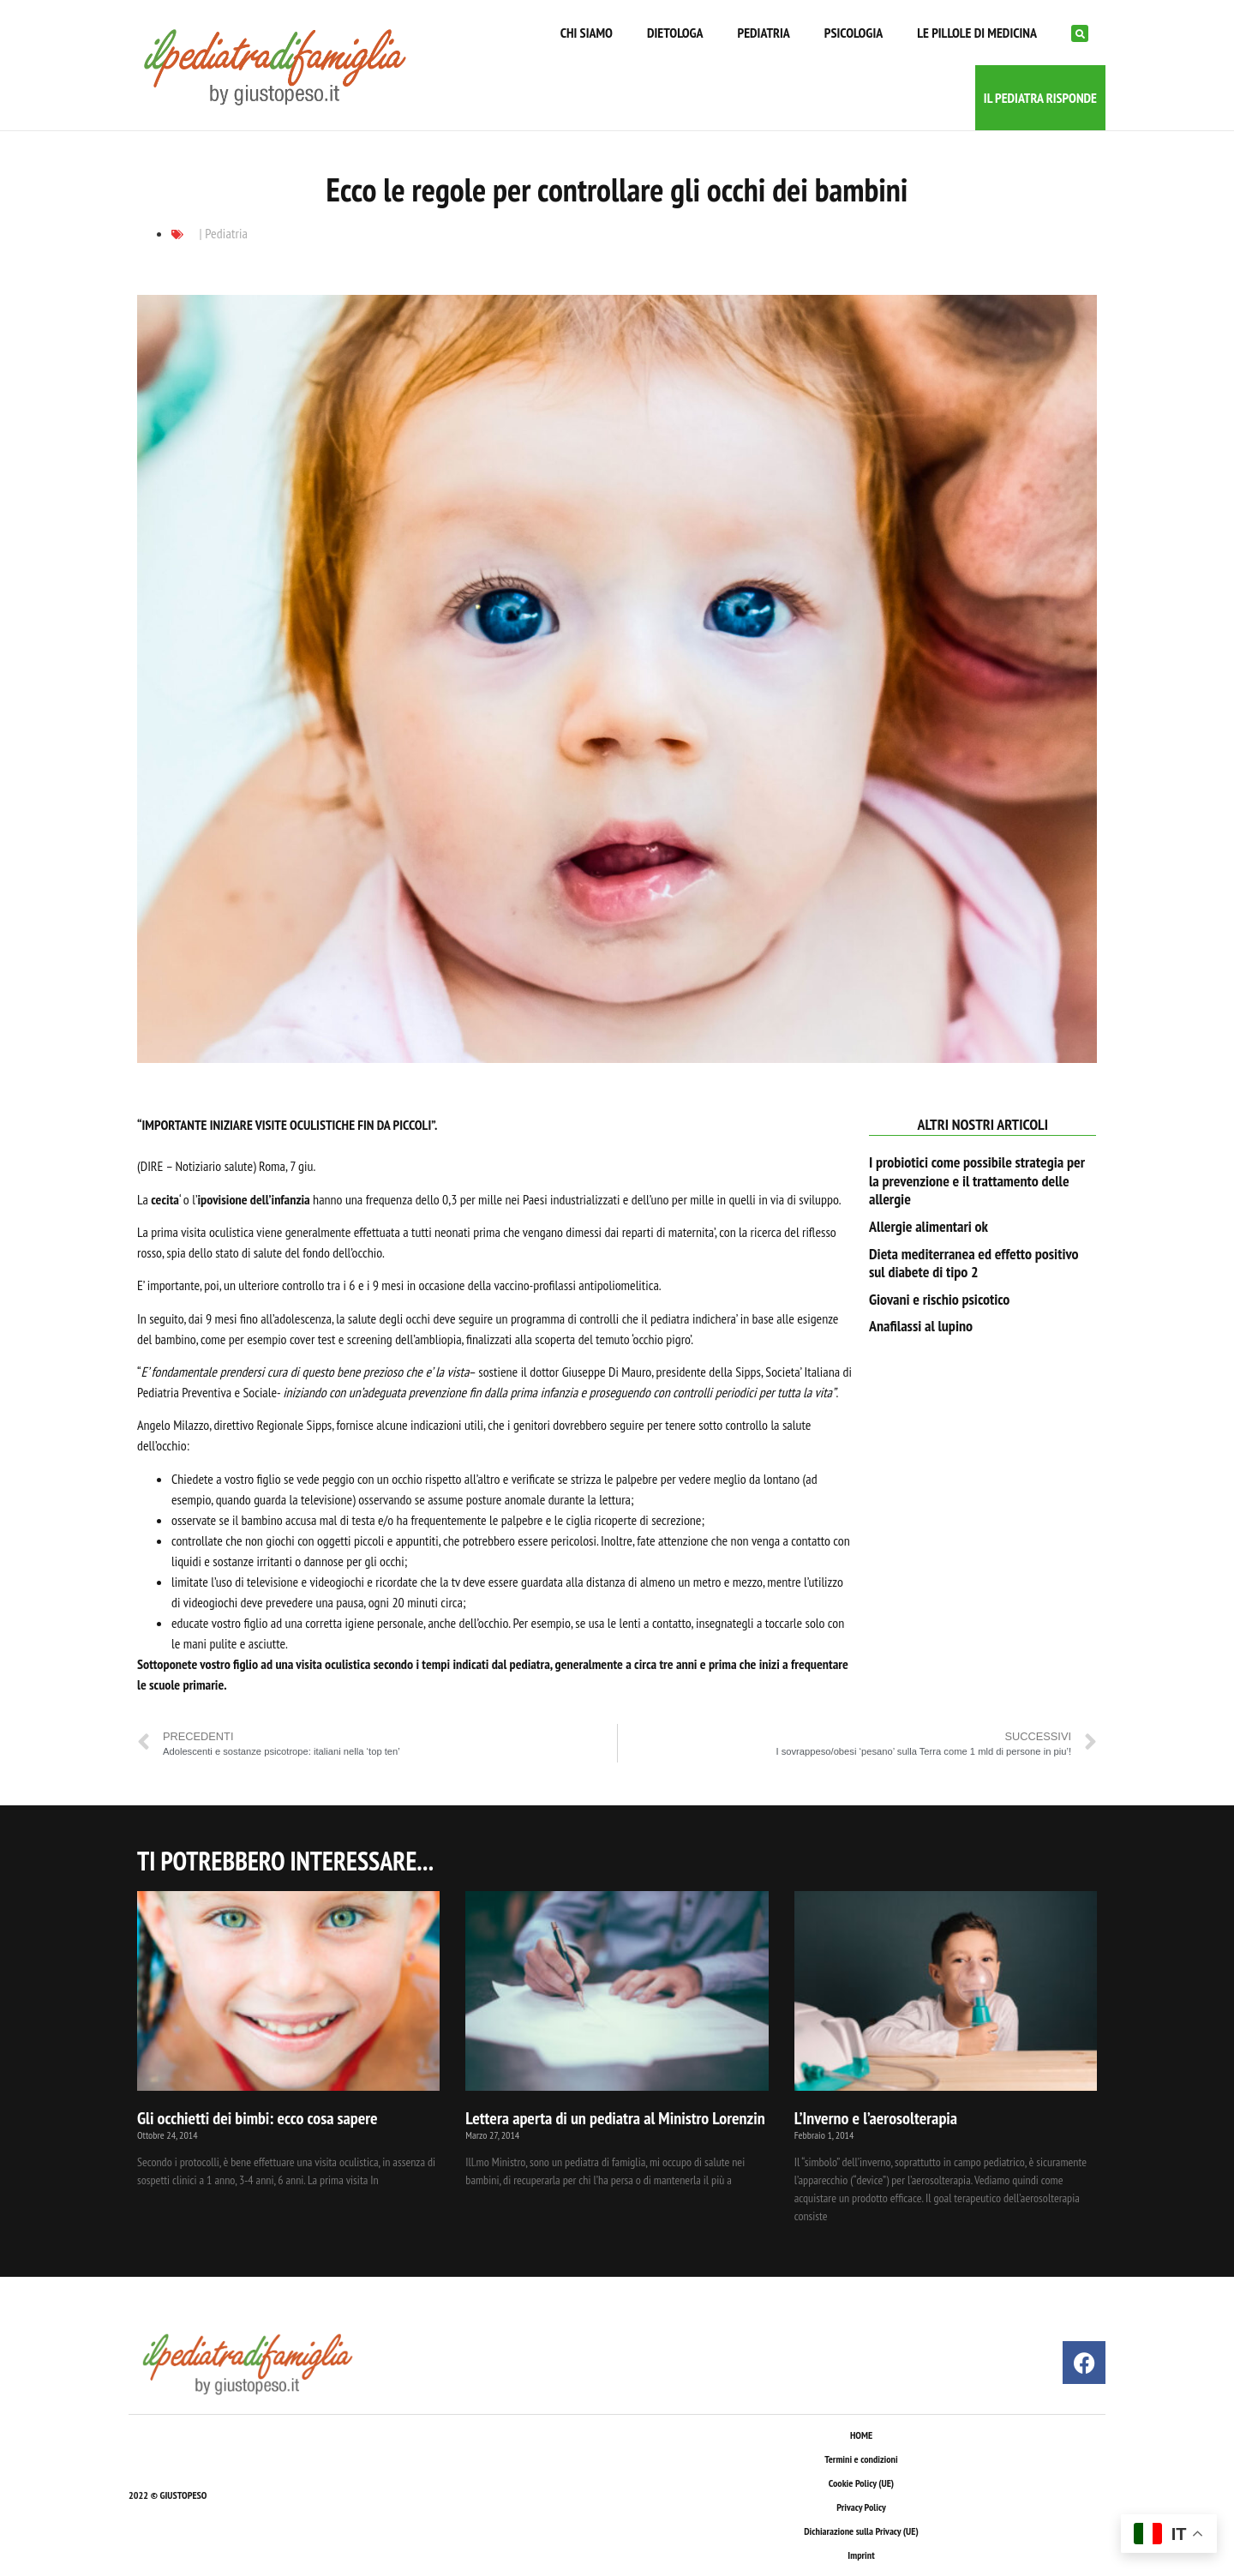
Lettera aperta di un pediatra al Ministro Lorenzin (614, 2118)
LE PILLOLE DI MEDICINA (977, 32)
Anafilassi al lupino (921, 1326)
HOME (861, 2435)
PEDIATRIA (764, 32)
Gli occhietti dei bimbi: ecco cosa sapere (257, 2118)
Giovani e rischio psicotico (939, 1299)
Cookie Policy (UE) (861, 2483)
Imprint (861, 2555)
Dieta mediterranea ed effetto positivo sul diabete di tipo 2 (974, 1263)
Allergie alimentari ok (928, 1226)
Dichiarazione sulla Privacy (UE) (861, 2531)
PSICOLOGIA (853, 32)
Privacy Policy (860, 2507)
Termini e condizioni (860, 2459)
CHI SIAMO (586, 32)
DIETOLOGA (675, 32)
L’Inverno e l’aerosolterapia (875, 2118)
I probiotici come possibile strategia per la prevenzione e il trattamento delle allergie (977, 1180)
